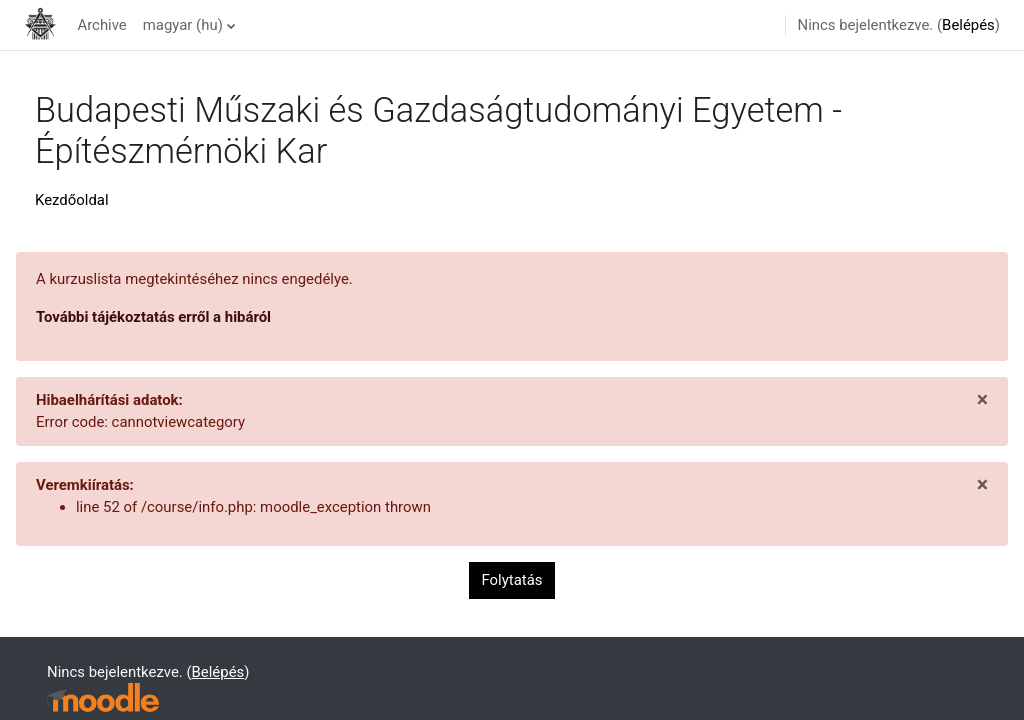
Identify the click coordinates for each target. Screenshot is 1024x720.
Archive (101, 25)
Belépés (968, 25)
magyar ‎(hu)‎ (183, 25)
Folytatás (512, 580)
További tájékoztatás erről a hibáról (153, 317)
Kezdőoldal (72, 200)
